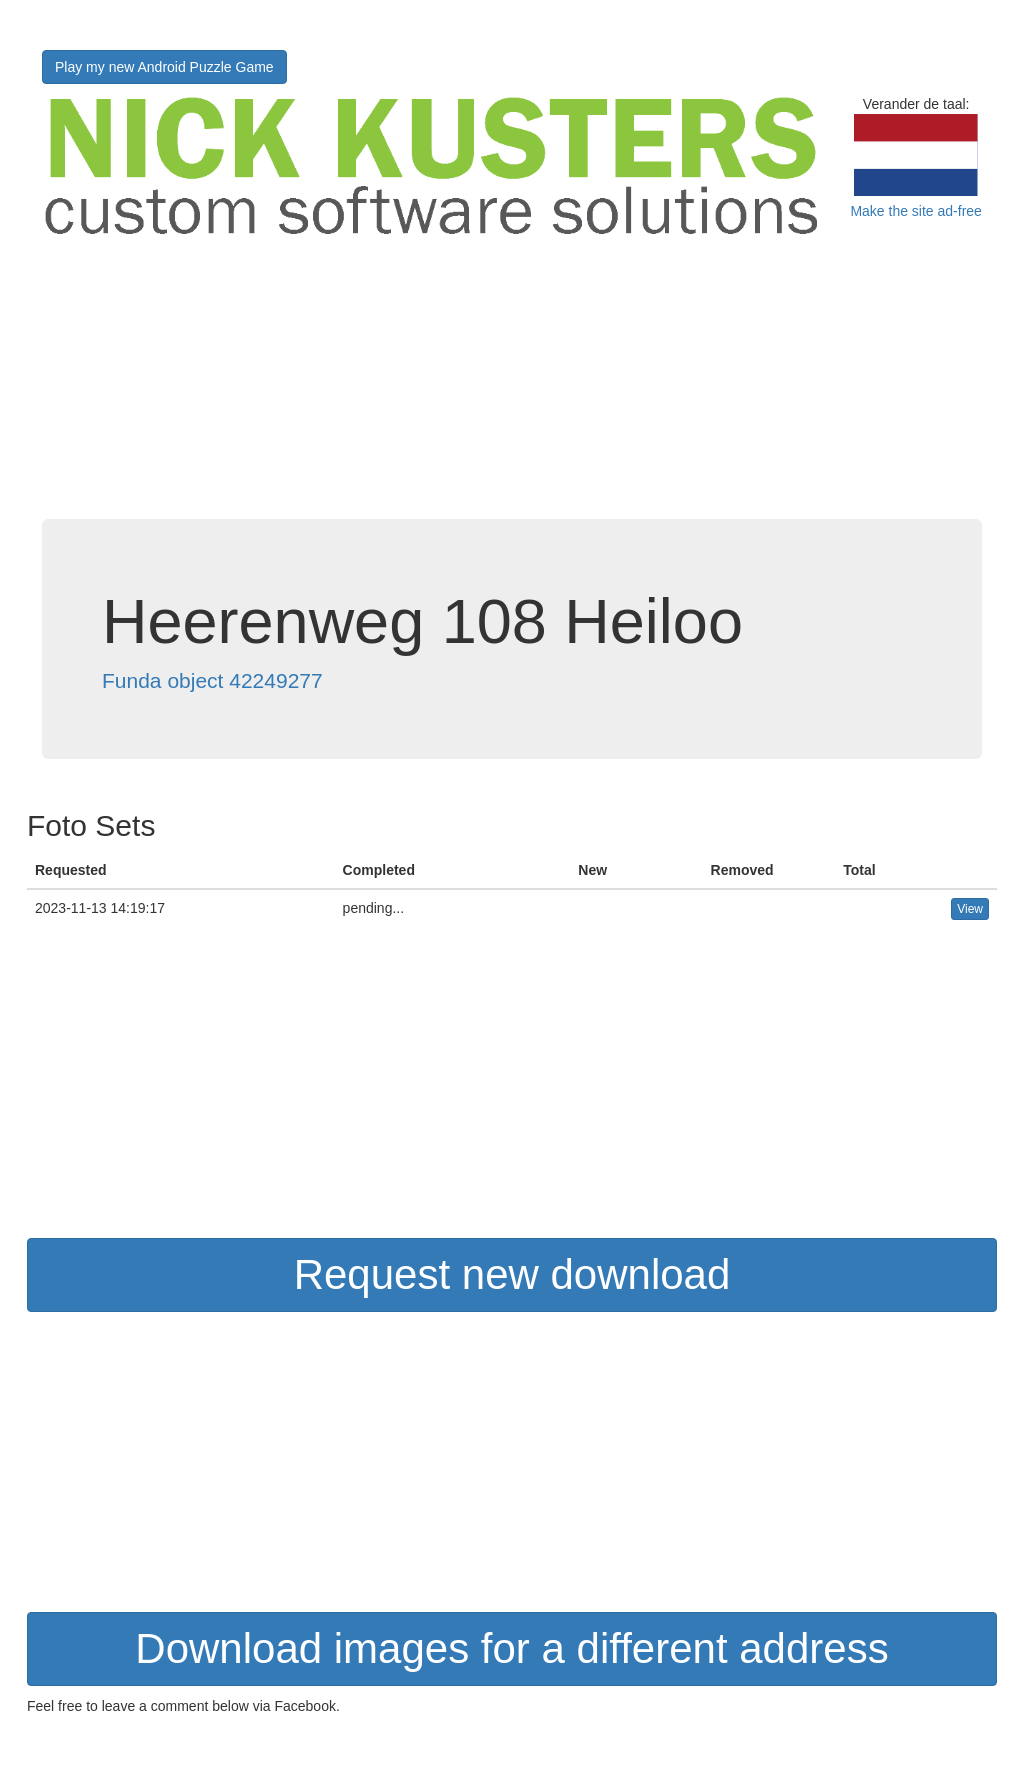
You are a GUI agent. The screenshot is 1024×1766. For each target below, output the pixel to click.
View (970, 909)
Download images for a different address (511, 1648)
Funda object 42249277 (212, 680)
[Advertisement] (512, 379)
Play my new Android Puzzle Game (164, 67)
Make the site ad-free (916, 211)
